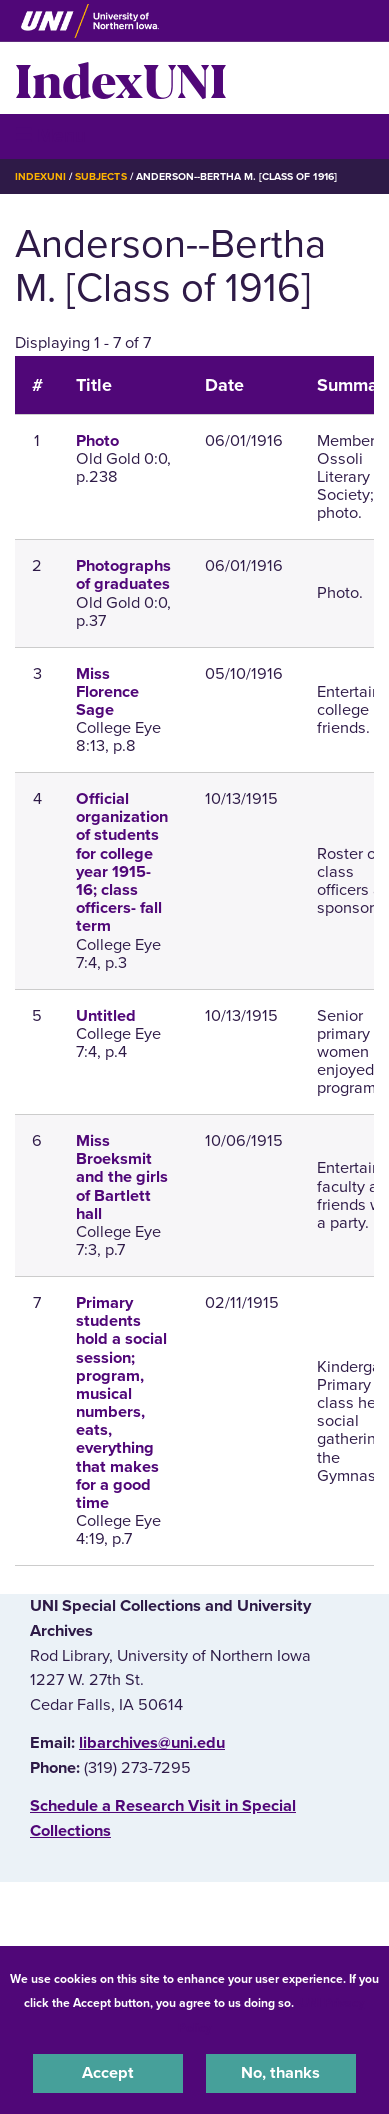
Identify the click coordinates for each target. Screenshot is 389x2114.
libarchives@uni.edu (152, 1743)
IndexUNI (121, 78)
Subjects (100, 176)
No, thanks (280, 2073)
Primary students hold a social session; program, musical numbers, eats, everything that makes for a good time (121, 1403)
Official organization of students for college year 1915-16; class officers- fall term (122, 862)
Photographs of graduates (123, 575)
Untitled (106, 1016)
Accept (108, 2073)
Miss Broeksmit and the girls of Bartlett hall (122, 1177)
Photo (97, 441)
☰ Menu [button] (50, 135)
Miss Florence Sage (107, 692)
